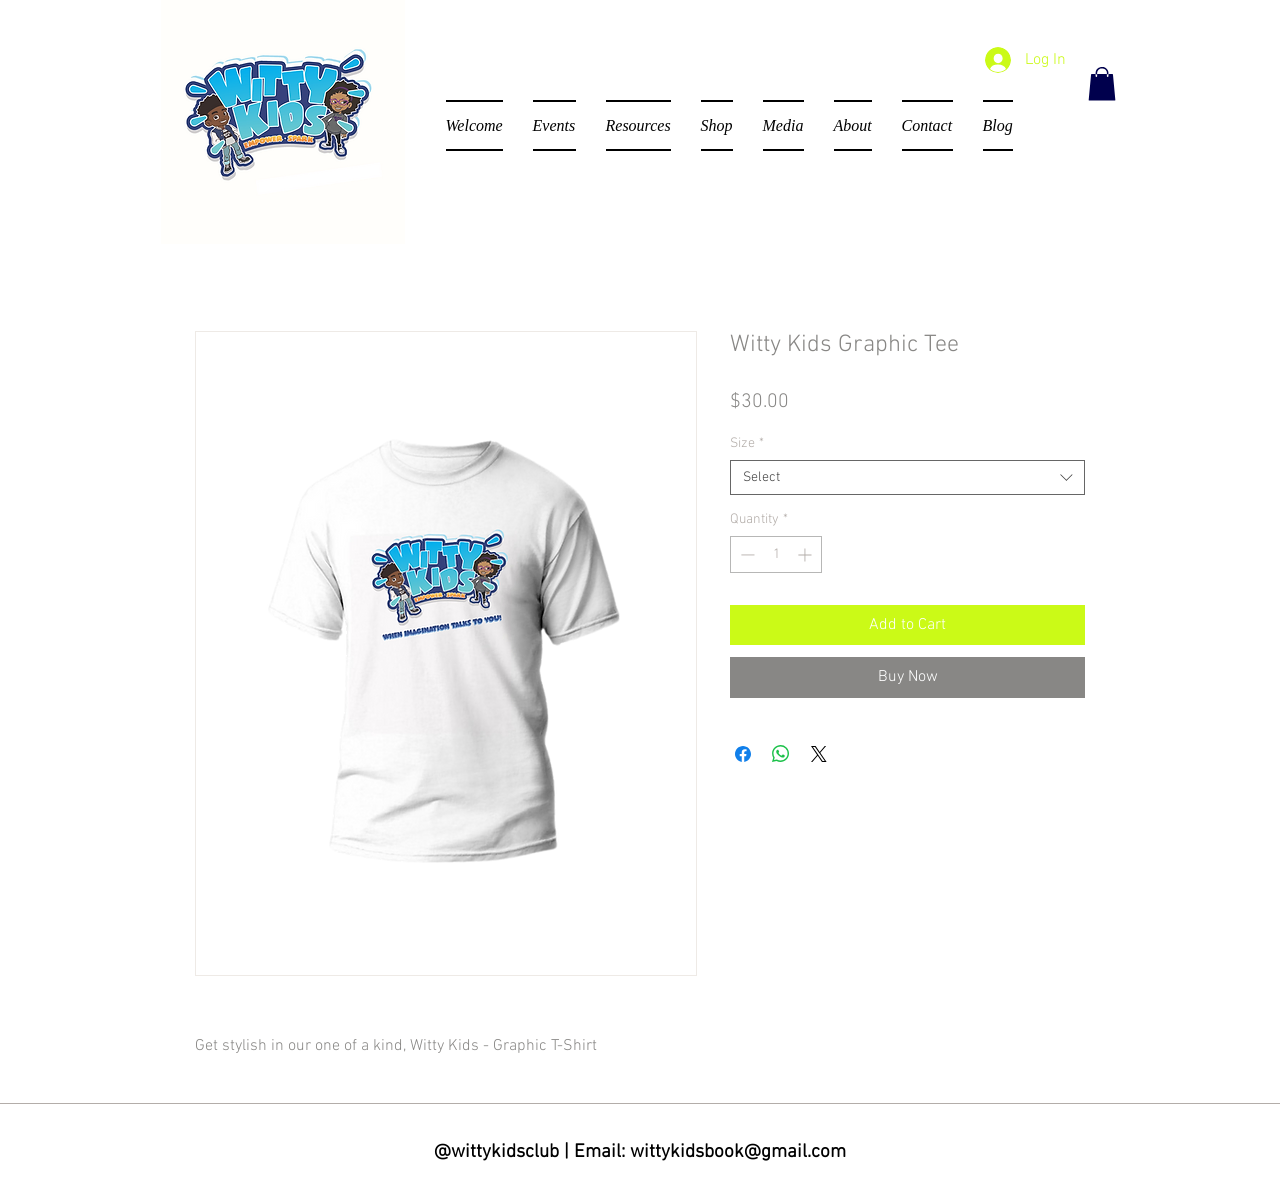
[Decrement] (745, 554)
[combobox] (907, 477)
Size (747, 443)
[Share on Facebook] (743, 754)
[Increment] (806, 554)
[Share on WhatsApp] (781, 754)
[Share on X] (819, 754)
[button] (1102, 83)
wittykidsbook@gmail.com (738, 1152)
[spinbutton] (776, 554)
